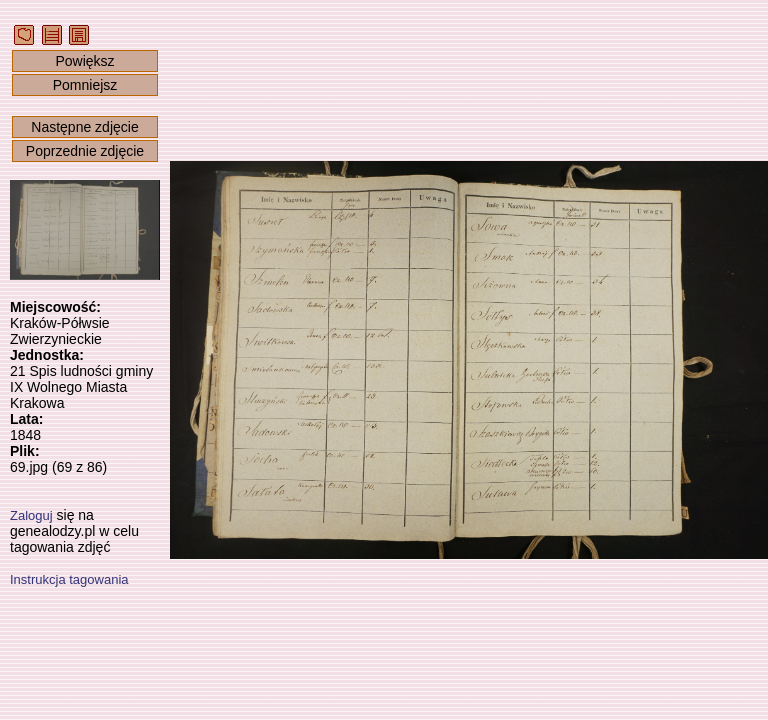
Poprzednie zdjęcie (85, 151)
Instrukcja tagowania (69, 579)
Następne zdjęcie (84, 127)
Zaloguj (31, 515)
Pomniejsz (85, 85)
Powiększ (84, 61)
